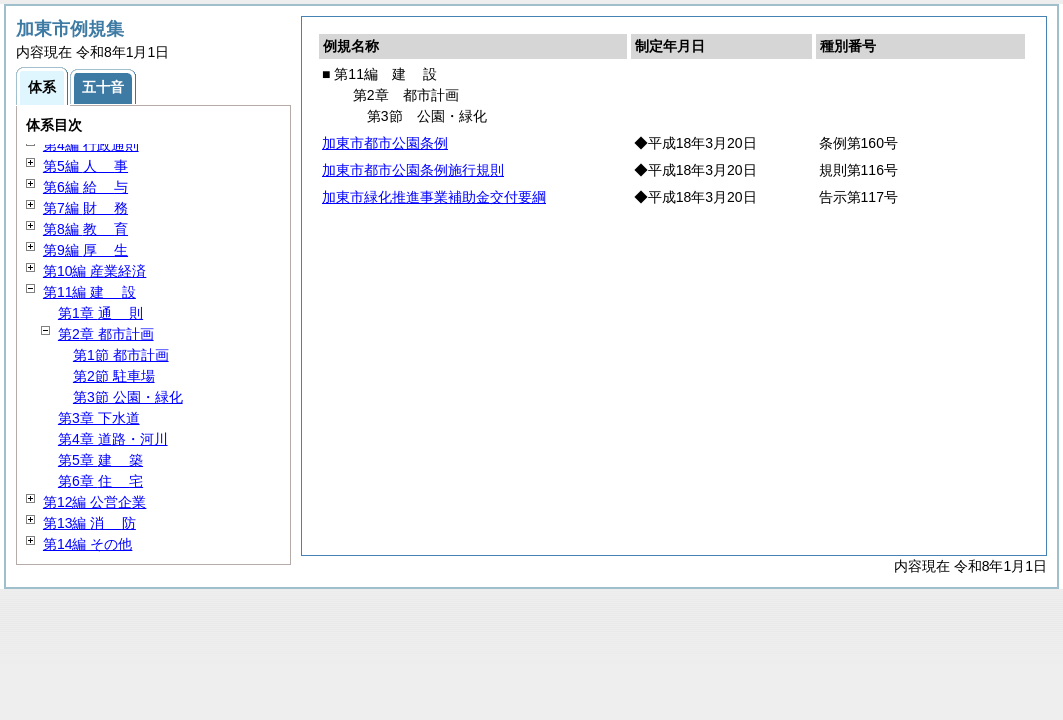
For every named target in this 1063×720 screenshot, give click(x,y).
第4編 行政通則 (91, 145)
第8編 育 (85, 229)
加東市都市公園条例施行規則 (413, 170)
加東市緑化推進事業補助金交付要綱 (434, 197)
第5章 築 (100, 460)
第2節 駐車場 (114, 376)
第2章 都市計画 (106, 334)
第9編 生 (85, 250)
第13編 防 (89, 523)
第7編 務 (85, 208)
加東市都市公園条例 (385, 143)
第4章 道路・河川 (113, 439)
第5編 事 (85, 166)
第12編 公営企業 (94, 502)
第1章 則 (100, 313)
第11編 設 (89, 292)
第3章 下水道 (99, 418)
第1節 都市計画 (121, 355)
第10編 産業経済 (94, 271)
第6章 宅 (100, 481)
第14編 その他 (87, 544)
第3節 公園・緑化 (128, 397)
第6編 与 (85, 187)
